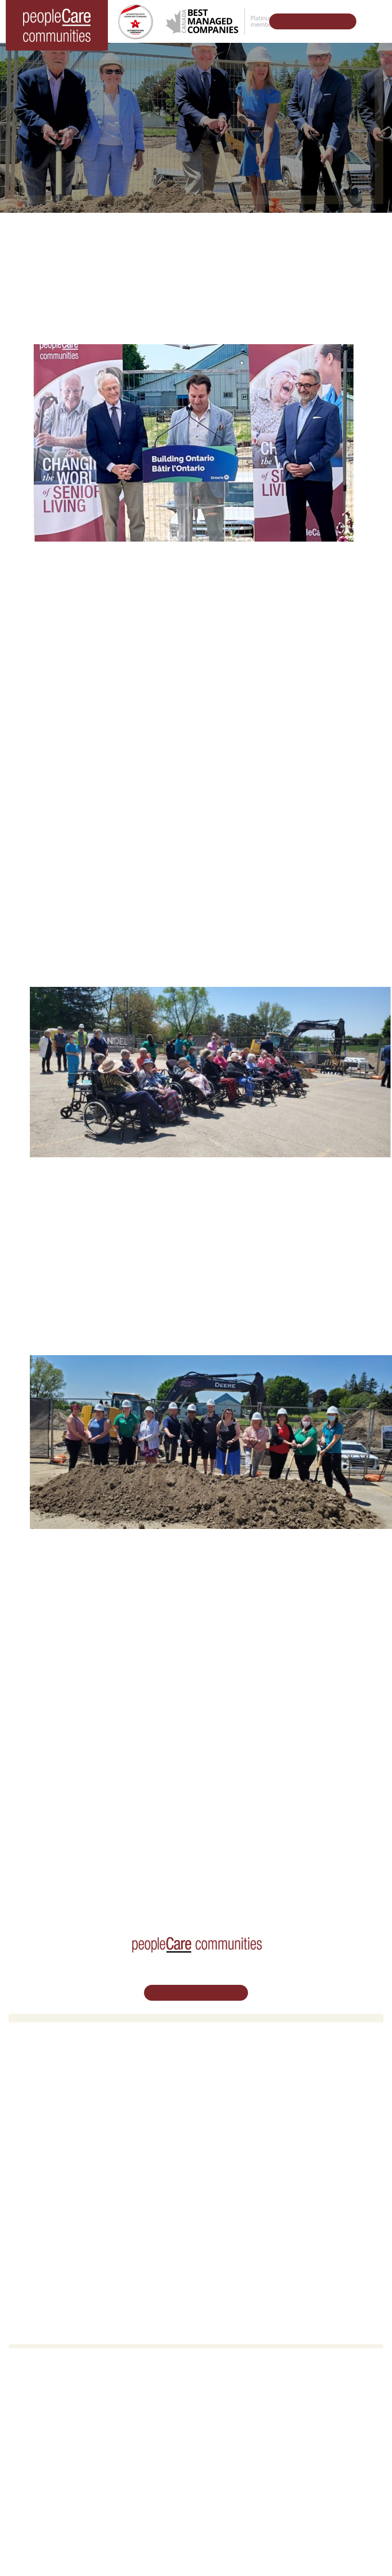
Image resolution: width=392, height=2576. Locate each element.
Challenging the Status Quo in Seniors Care (157, 1886)
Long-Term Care (40, 2066)
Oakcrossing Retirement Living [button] (247, 2078)
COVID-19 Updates (231, 2090)
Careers (27, 2185)
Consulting (218, 2235)
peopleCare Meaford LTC (52, 2127)
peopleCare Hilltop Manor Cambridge (69, 2090)
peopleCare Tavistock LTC (53, 2115)
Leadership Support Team (240, 2198)
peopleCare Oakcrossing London (63, 2103)
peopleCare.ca (171, 1857)
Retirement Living (230, 2066)
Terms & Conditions (223, 2522)
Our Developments (88, 1857)
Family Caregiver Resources (244, 2103)
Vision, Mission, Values (236, 2185)
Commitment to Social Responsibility (256, 2222)
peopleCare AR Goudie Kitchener (64, 2078)
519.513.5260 (196, 2429)
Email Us (196, 2451)
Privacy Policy (277, 2522)
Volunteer (29, 2198)
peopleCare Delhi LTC (48, 2140)
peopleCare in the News (238, 2210)
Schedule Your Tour (307, 21)
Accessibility (221, 2247)
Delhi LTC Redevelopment (241, 2115)
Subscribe (217, 2260)
